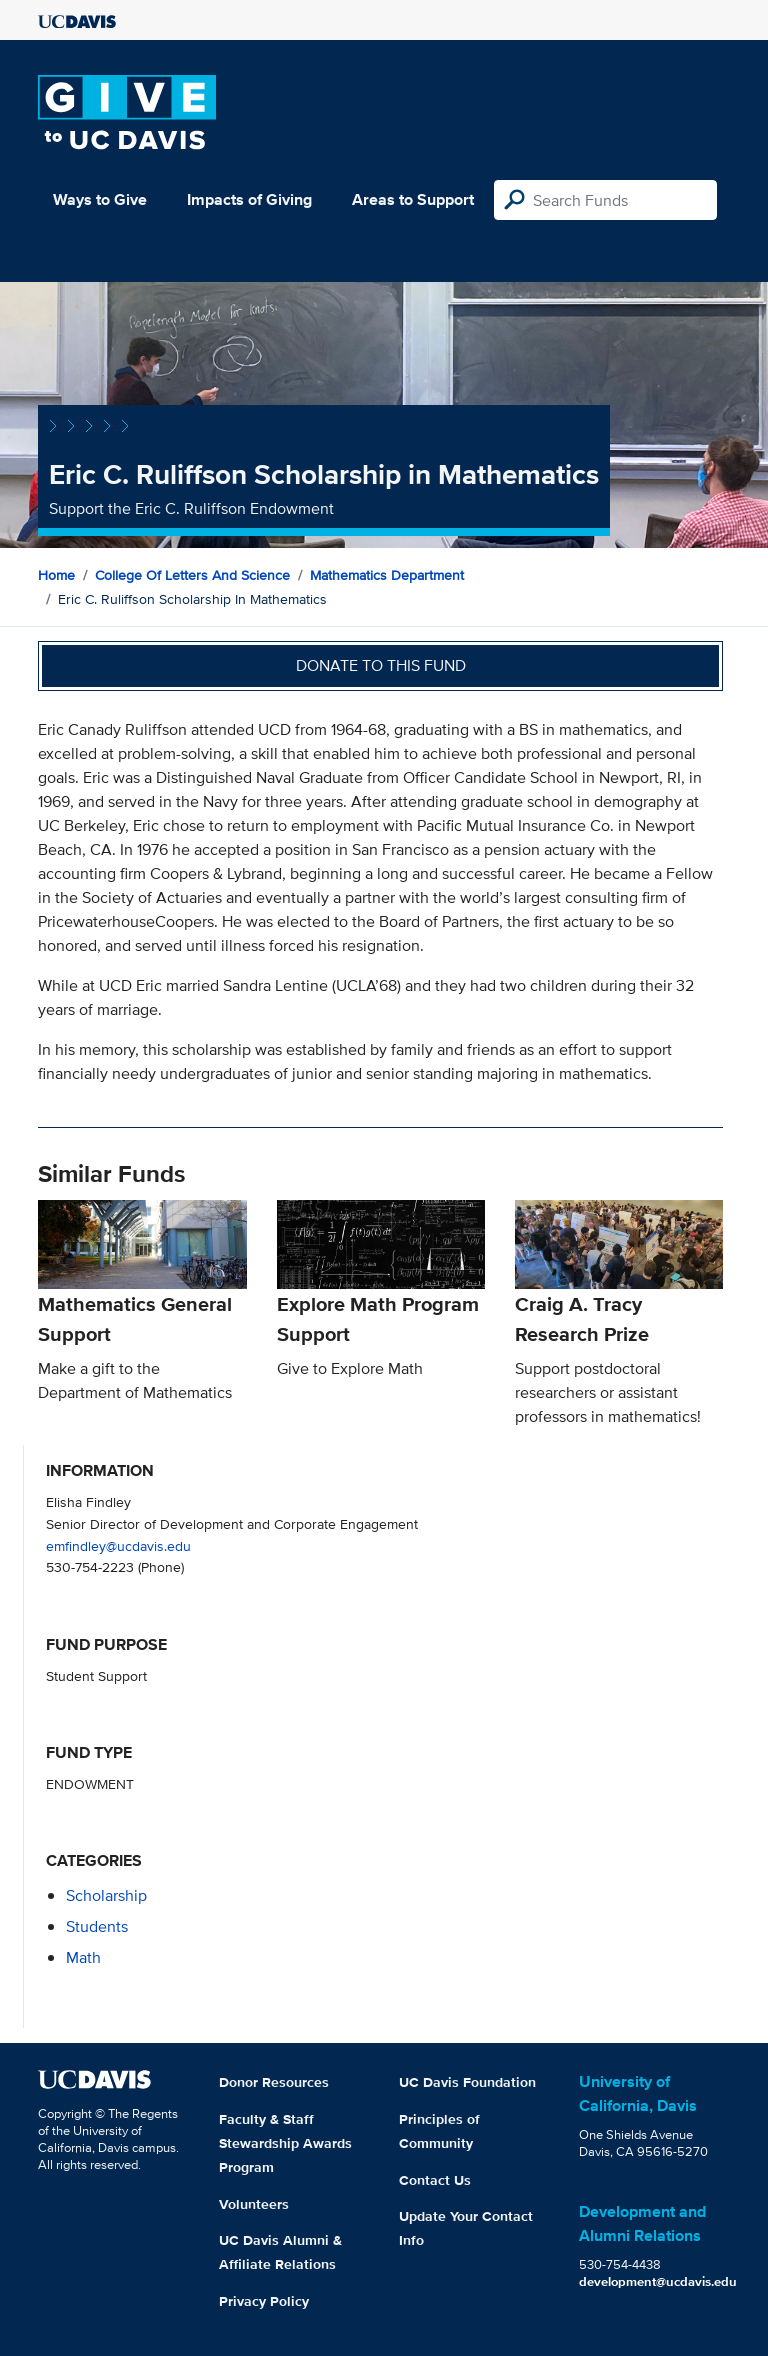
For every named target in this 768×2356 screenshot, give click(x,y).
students (97, 1926)
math (83, 1957)
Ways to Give (100, 199)
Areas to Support (413, 199)
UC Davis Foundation (467, 2082)
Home (56, 575)
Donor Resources (274, 2082)
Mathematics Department (387, 575)
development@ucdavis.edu (658, 2281)
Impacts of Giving (249, 199)
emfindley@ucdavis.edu (118, 1545)
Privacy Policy (264, 2301)
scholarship (106, 1895)
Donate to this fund (381, 665)
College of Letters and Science (192, 575)
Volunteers (254, 2204)
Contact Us (435, 2180)
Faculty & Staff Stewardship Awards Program (285, 2143)
